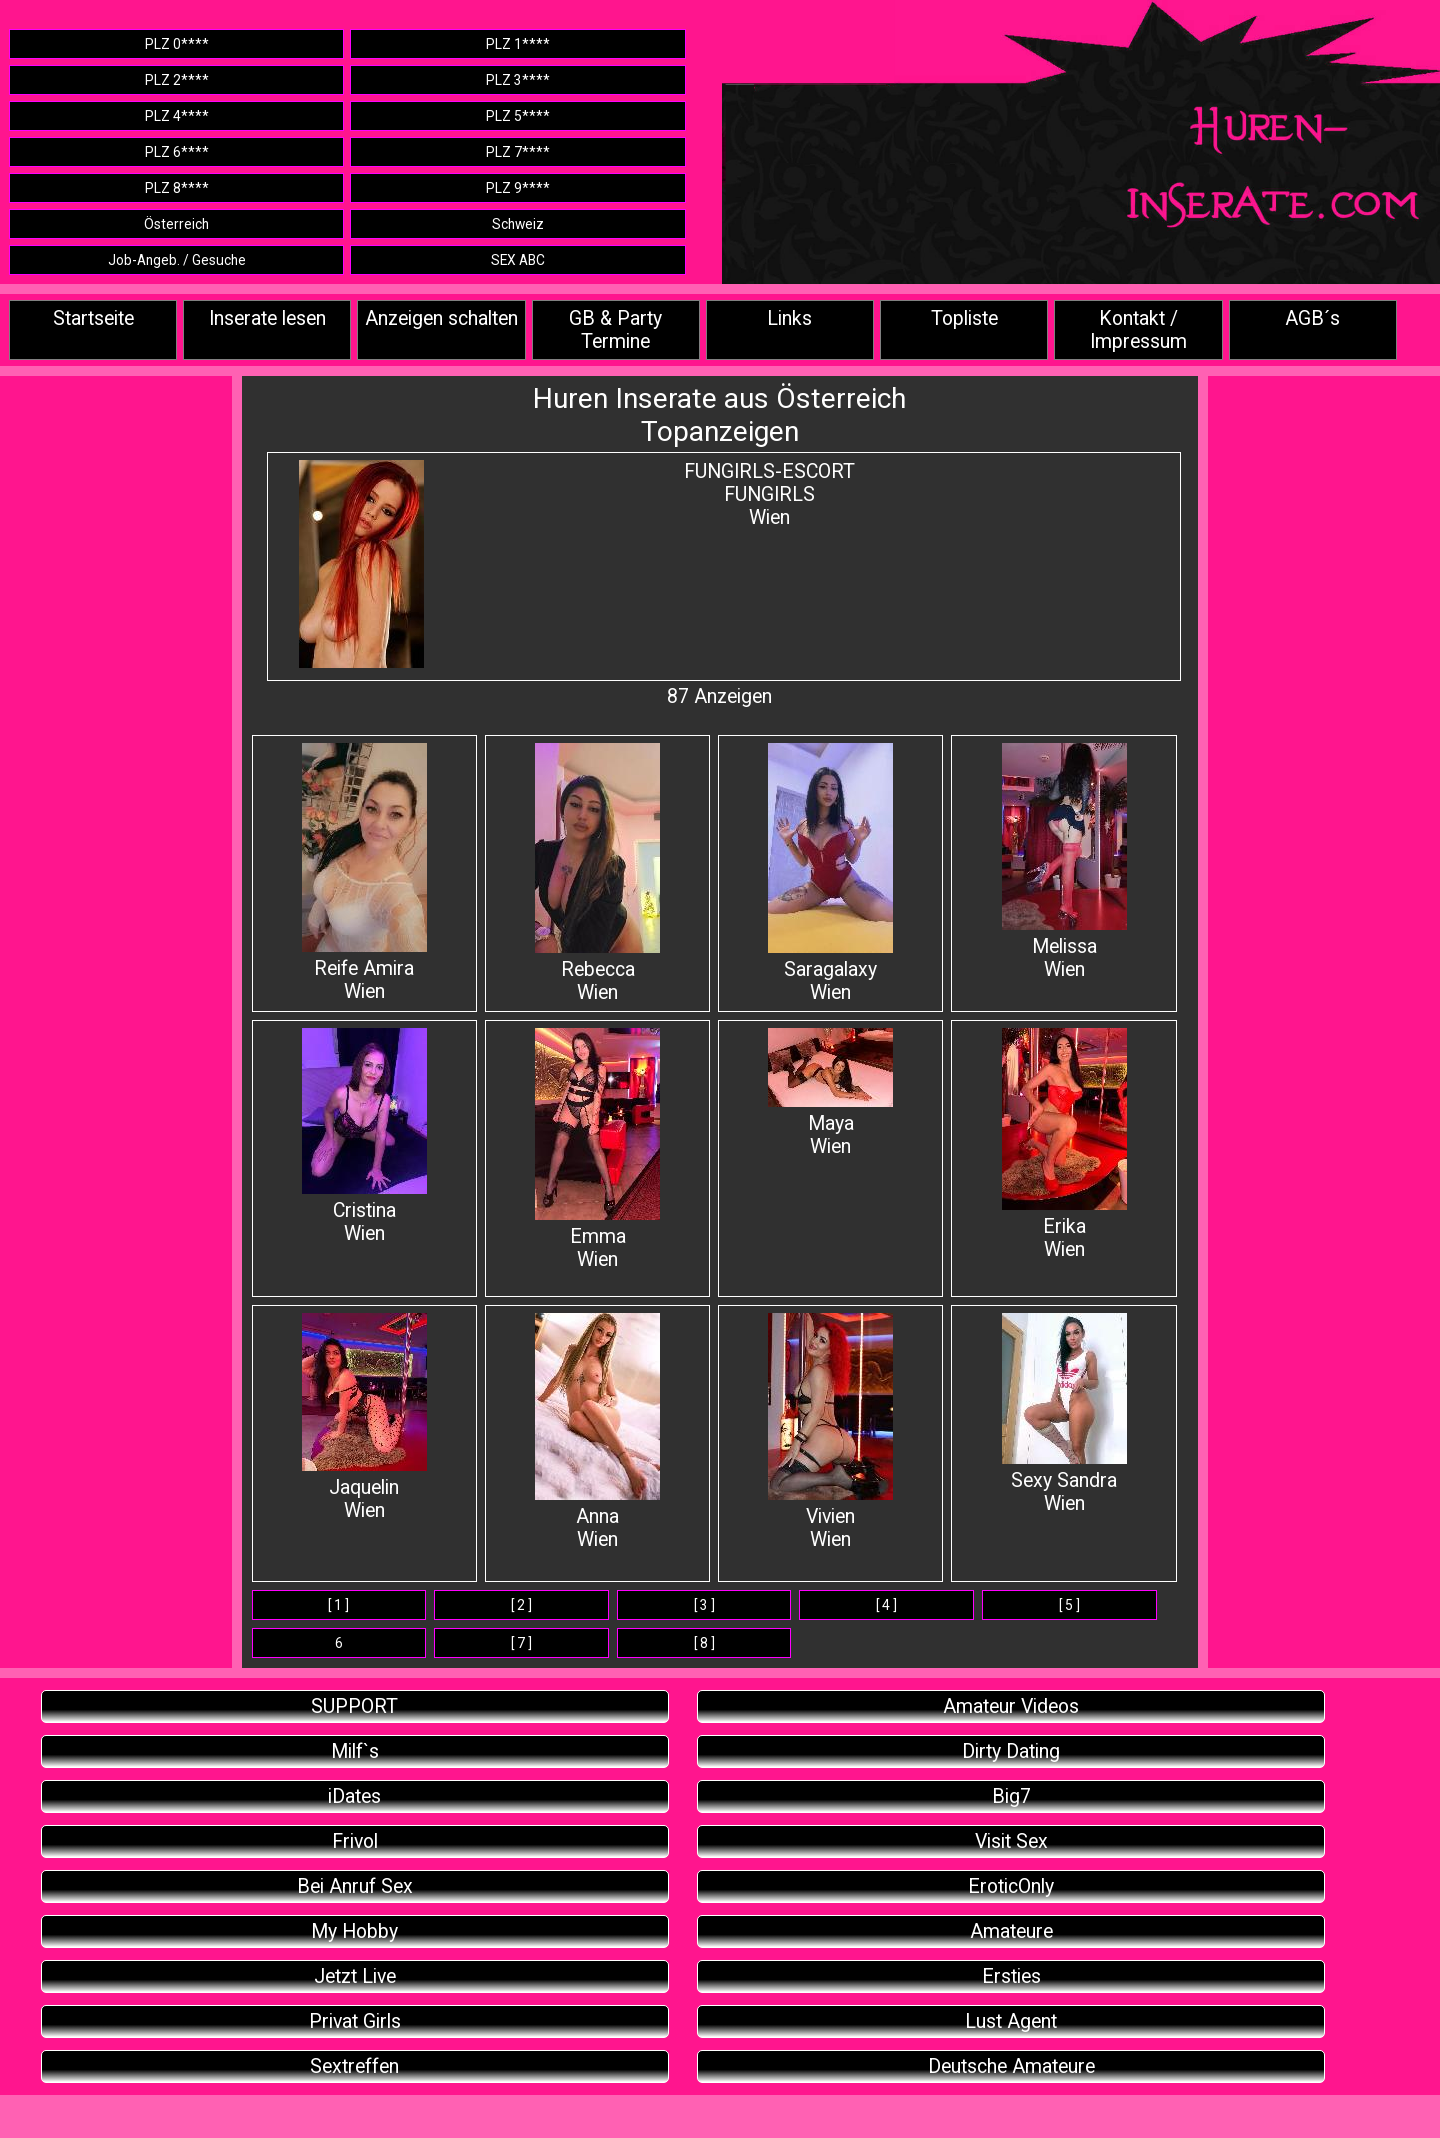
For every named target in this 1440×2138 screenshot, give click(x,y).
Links (789, 318)
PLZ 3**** (518, 80)
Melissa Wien (1064, 862)
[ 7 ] (521, 1643)
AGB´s (1312, 318)
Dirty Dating (1011, 1751)
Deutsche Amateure (1011, 2066)
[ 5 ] (1069, 1605)
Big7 (1011, 1796)
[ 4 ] (886, 1605)
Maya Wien (830, 1093)
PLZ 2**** (177, 80)
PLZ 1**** (518, 44)
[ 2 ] (521, 1605)
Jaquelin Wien (364, 1417)
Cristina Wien (364, 1136)
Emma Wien (597, 1149)
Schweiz (518, 224)
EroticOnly (1011, 1886)
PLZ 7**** (518, 152)
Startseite (93, 318)
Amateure (1011, 1931)
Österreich (176, 224)
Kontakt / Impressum (1138, 330)
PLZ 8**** (177, 188)
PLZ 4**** (177, 116)
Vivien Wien (830, 1432)
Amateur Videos (1011, 1706)
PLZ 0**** (177, 44)
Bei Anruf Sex (355, 1886)
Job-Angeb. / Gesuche (177, 260)
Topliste (964, 318)
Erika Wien (1064, 1144)
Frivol (355, 1841)
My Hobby (354, 1931)
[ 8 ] (704, 1643)
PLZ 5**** (518, 116)
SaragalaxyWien (830, 873)
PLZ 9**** (518, 188)
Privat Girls (355, 2021)
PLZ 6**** (177, 152)
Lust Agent (1011, 2021)
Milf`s (355, 1751)
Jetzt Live (355, 1976)
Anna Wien (597, 1432)
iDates (354, 1796)
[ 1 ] (338, 1605)
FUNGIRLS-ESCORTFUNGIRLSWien (769, 494)
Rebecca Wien (597, 873)
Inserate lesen (267, 318)
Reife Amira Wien (364, 873)
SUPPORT (354, 1706)
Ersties (1011, 1976)
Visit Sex (1011, 1841)
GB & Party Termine (615, 330)
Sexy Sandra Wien (1064, 1414)
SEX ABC (518, 260)
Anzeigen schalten (441, 318)
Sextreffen (354, 2066)
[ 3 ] (704, 1605)
